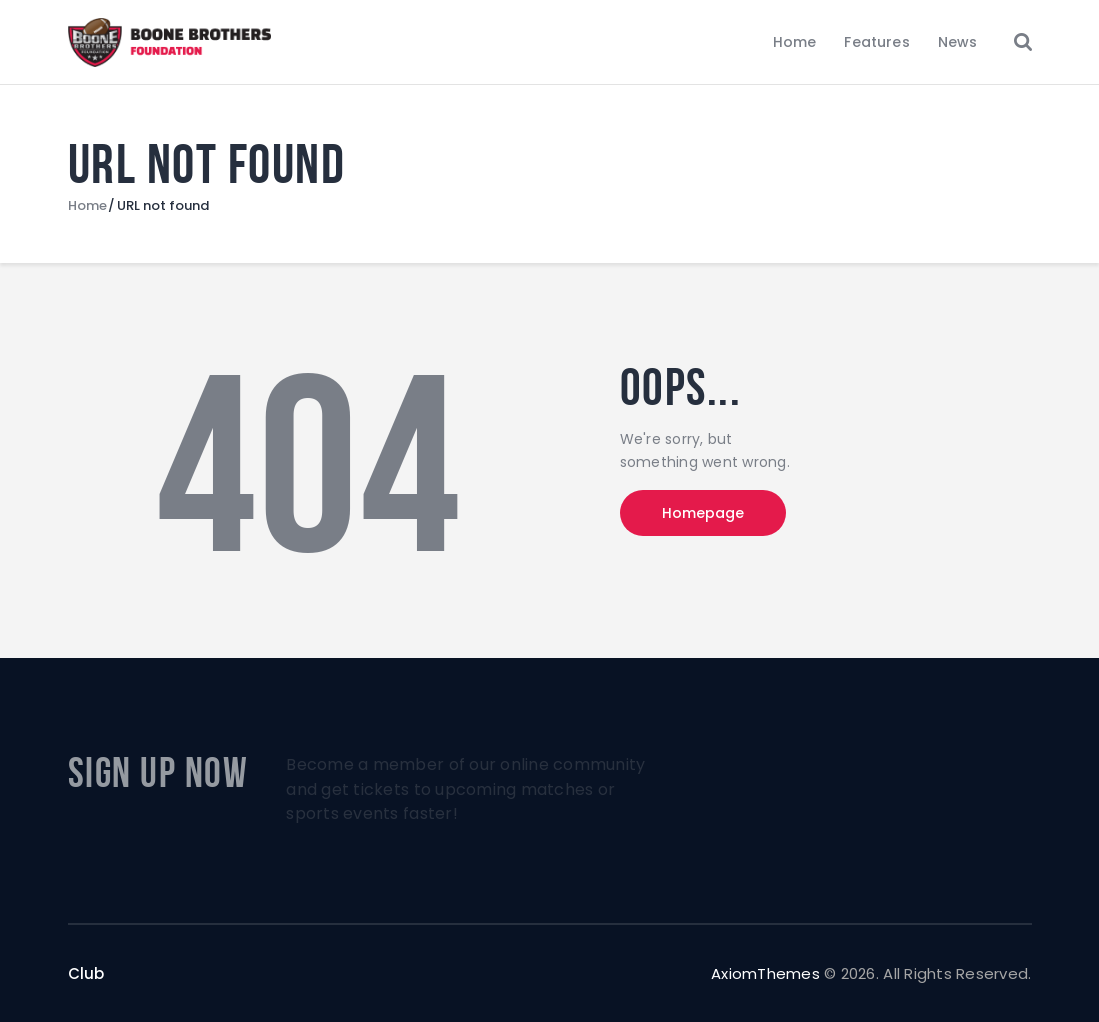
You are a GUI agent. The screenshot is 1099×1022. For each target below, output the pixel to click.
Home (87, 206)
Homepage (703, 513)
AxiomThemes (765, 973)
